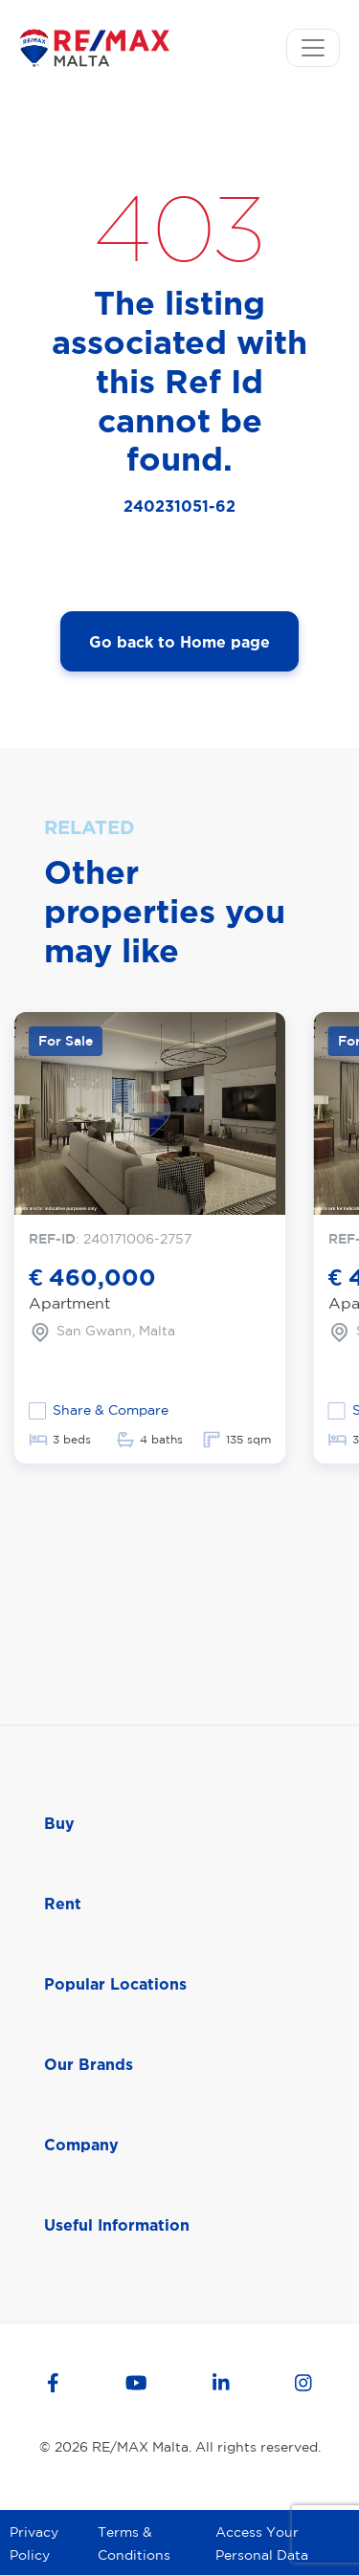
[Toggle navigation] (313, 48)
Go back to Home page (179, 641)
